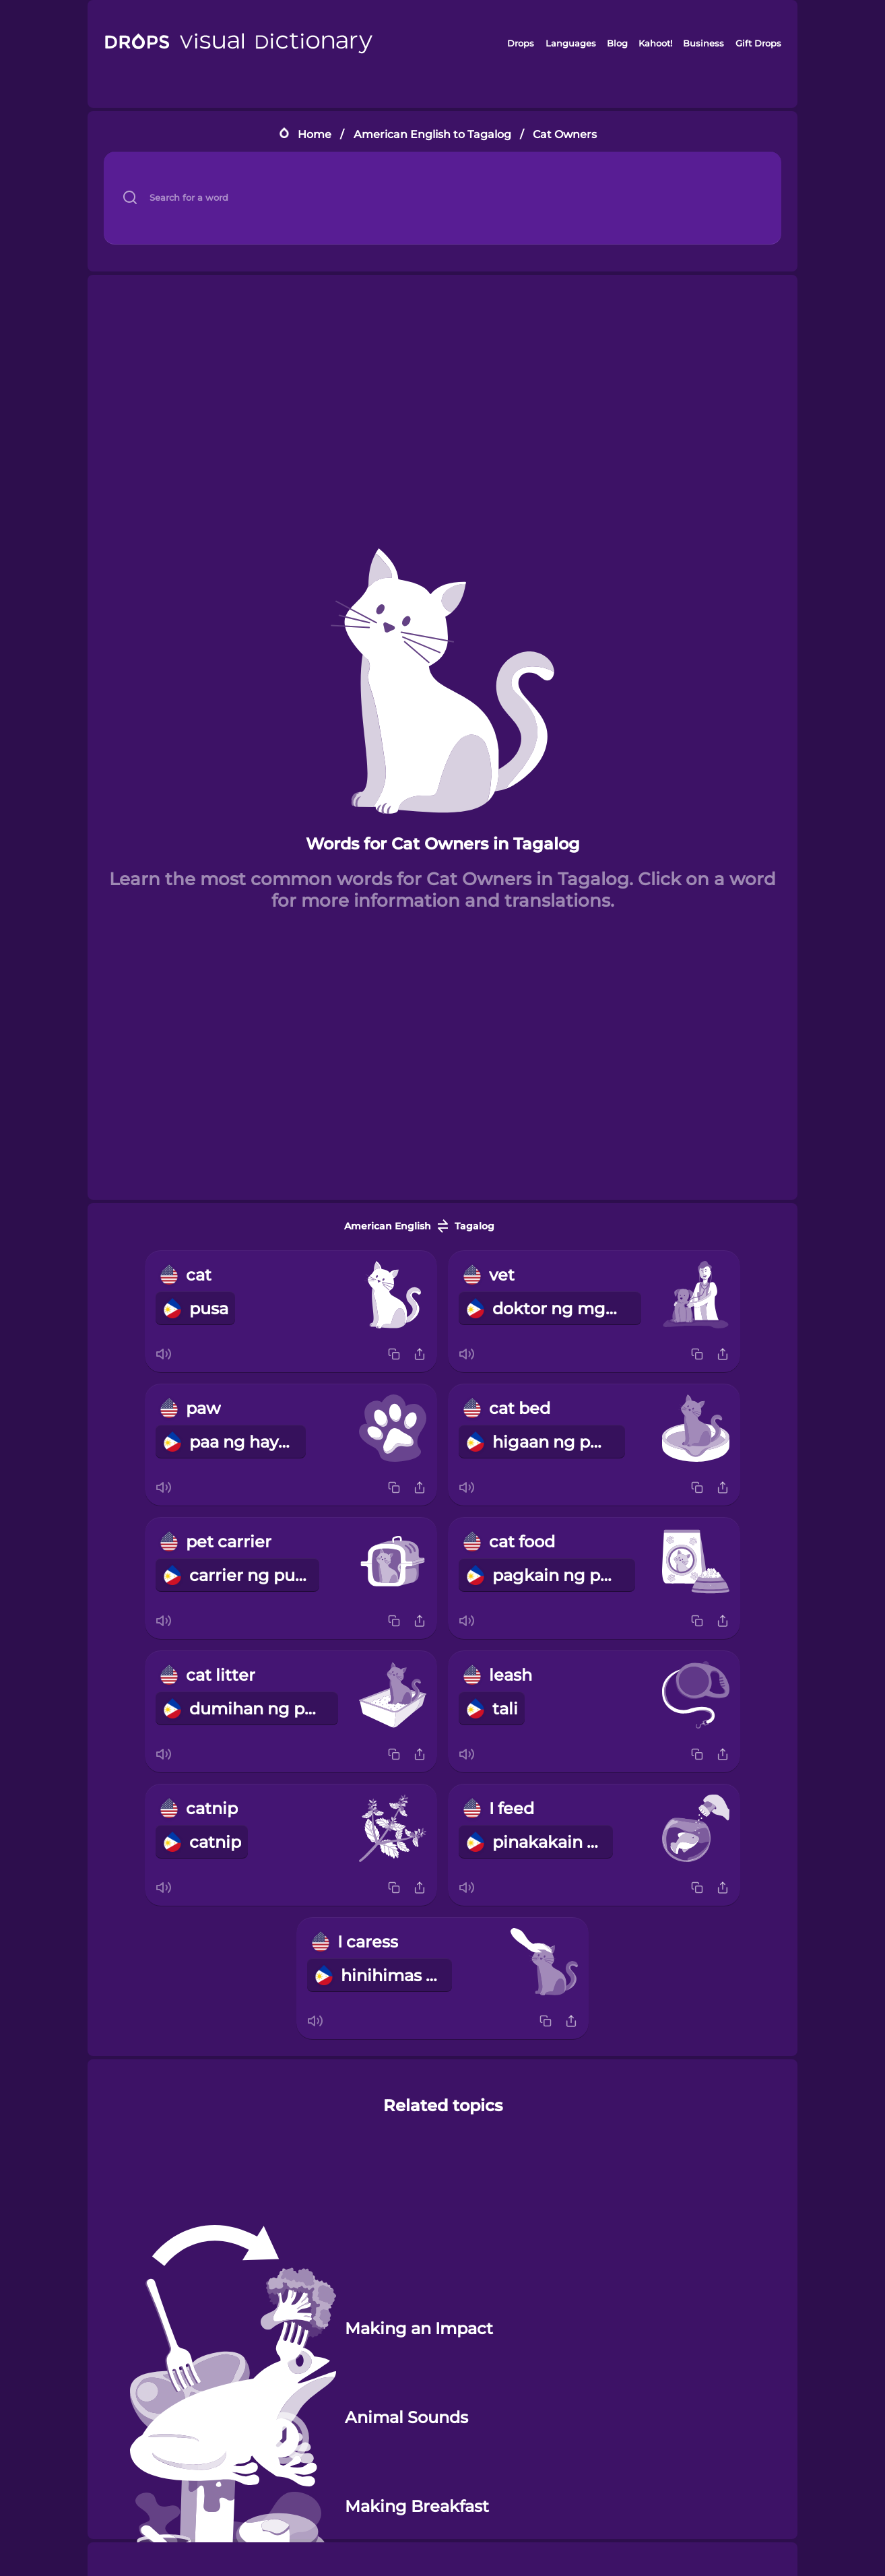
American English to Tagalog (432, 134)
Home (314, 134)
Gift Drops (758, 43)
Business (703, 43)
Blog (617, 43)
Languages (571, 43)
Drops (520, 43)
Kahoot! (655, 43)
